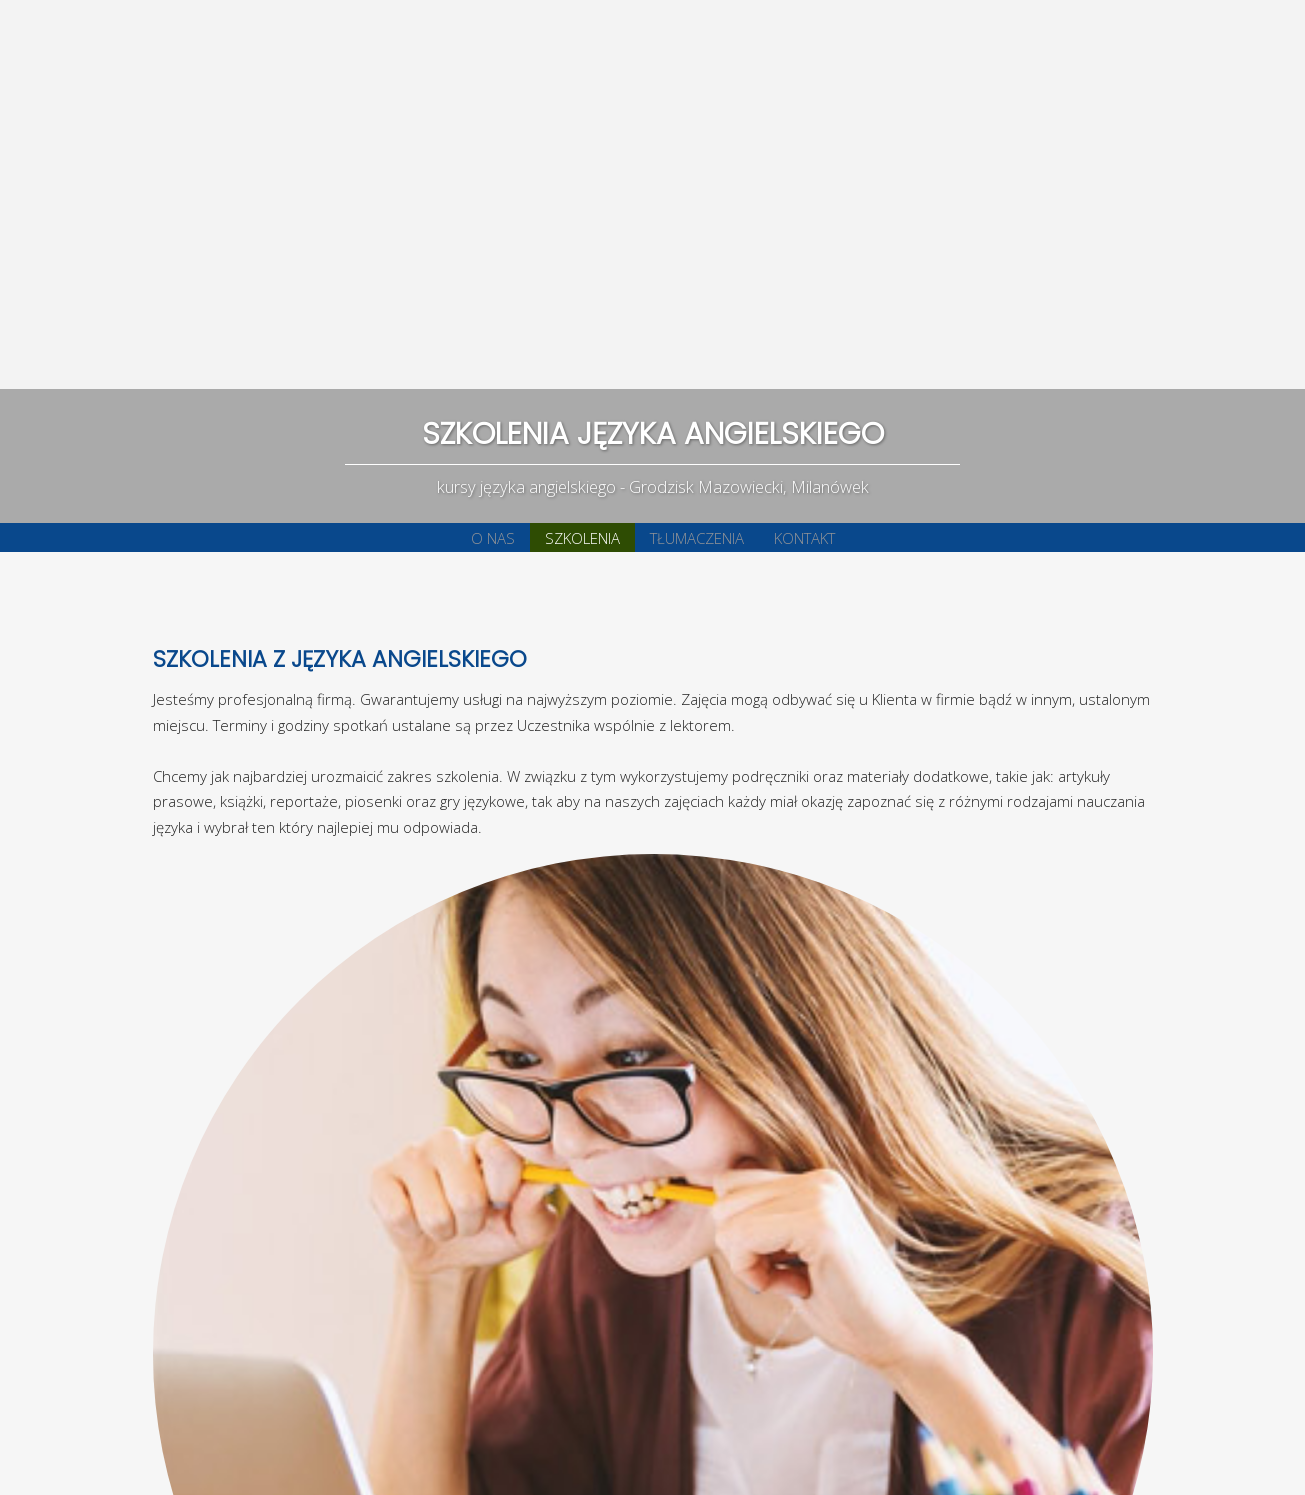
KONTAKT (804, 538)
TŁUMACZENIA (697, 538)
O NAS (493, 538)
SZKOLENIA (582, 538)
